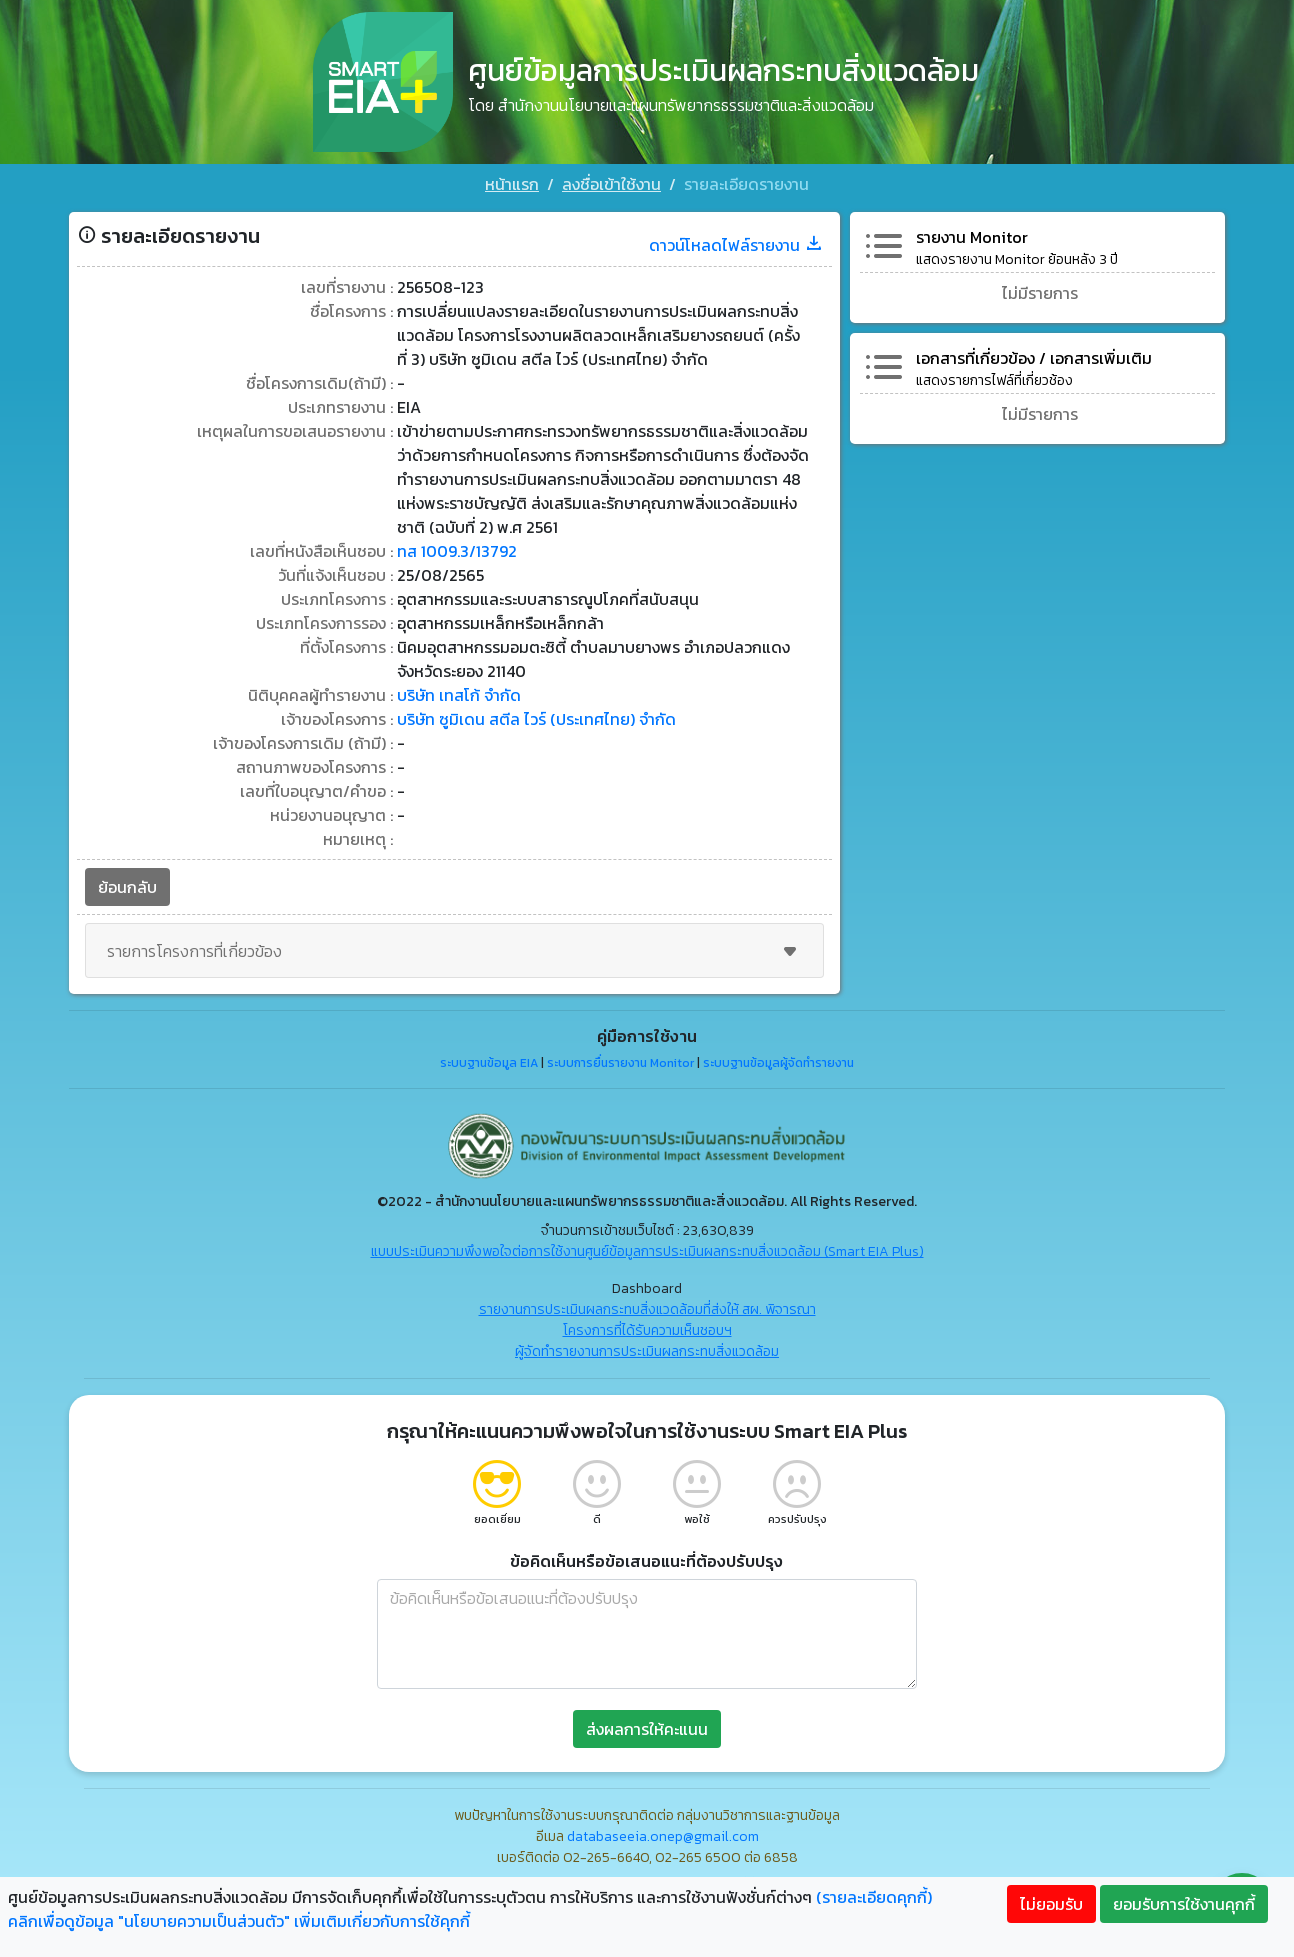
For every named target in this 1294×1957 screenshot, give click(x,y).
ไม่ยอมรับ (1051, 1904)
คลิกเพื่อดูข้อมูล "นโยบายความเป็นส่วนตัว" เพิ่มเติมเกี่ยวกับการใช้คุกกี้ (239, 1921)
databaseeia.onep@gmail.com (663, 1836)
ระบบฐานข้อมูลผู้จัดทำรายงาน (778, 1063)
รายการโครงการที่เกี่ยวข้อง (454, 951)
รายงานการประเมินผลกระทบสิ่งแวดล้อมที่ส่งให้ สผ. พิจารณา (647, 1309)
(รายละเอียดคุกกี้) (874, 1897)
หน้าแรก (512, 184)
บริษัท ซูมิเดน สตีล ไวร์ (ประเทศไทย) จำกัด (536, 719)
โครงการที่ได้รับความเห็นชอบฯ (647, 1330)
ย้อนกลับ (127, 887)
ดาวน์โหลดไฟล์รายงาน (736, 245)
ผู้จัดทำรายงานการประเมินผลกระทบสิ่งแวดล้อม (647, 1351)
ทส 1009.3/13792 (457, 551)
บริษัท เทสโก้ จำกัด (459, 695)
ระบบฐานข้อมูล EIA (489, 1063)
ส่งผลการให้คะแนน (647, 1729)
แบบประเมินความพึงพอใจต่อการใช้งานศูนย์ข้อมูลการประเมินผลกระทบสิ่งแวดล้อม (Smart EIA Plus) (647, 1251)
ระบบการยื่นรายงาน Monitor (620, 1063)
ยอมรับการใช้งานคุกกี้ (1184, 1904)
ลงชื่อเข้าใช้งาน (611, 184)
